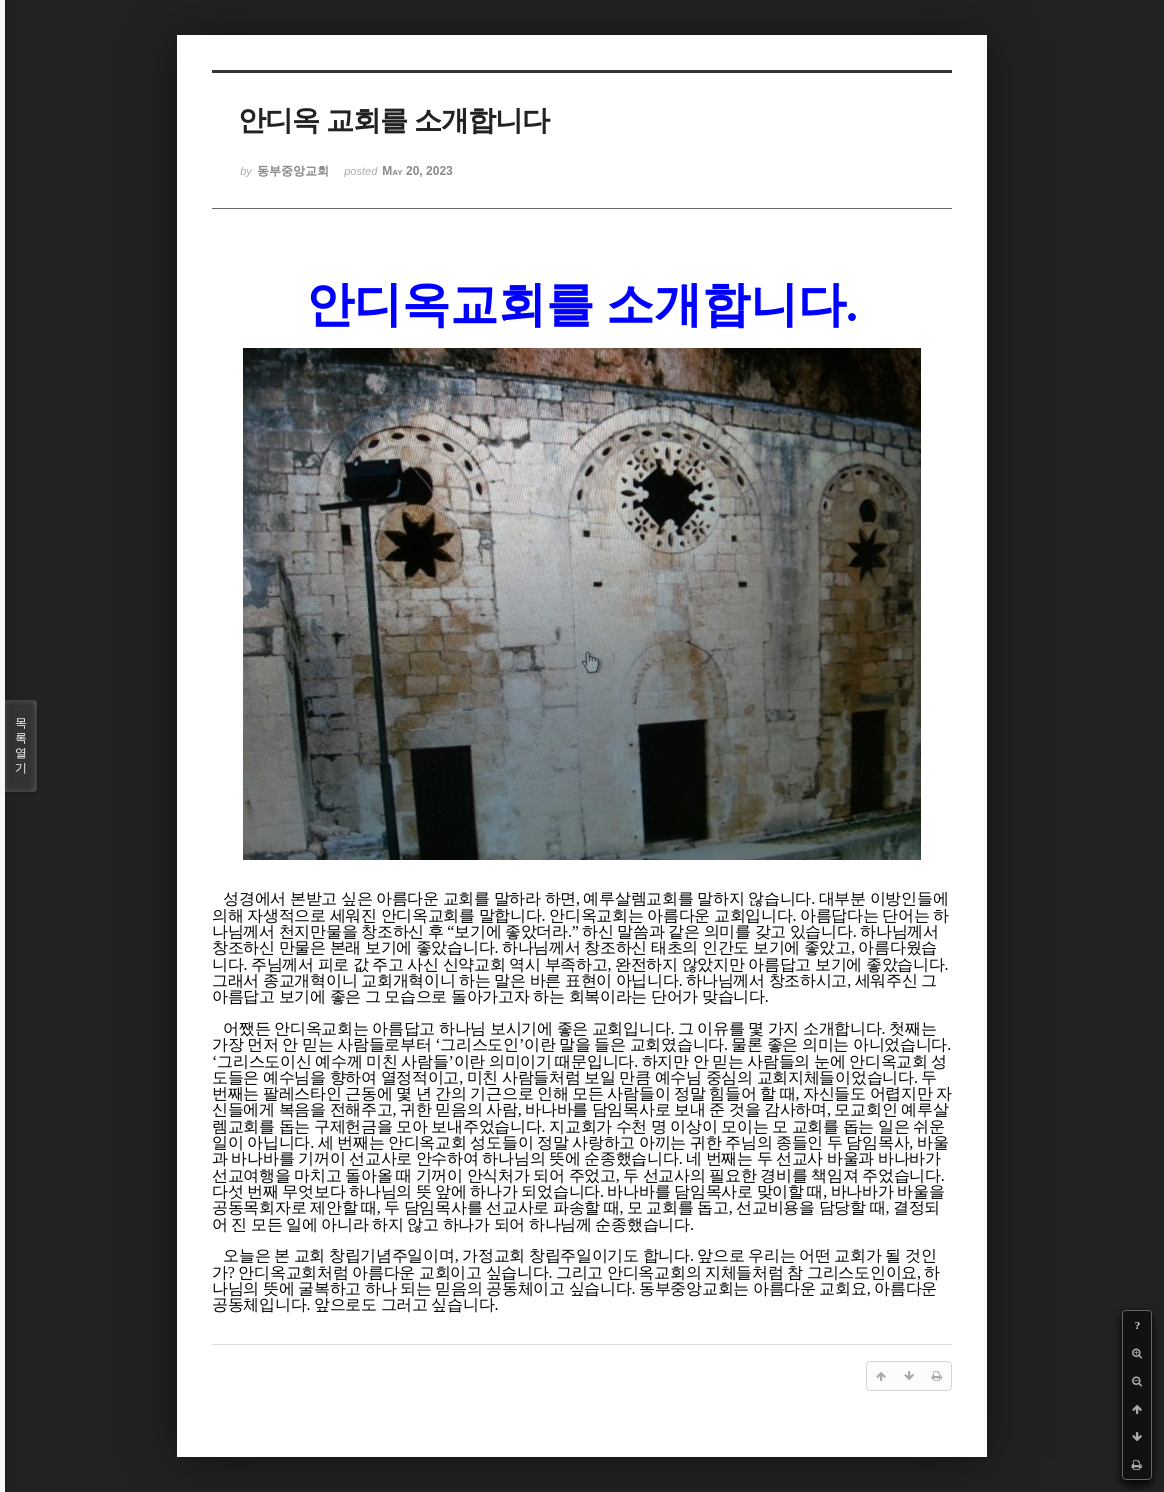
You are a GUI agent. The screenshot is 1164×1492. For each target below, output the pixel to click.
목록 (21, 746)
